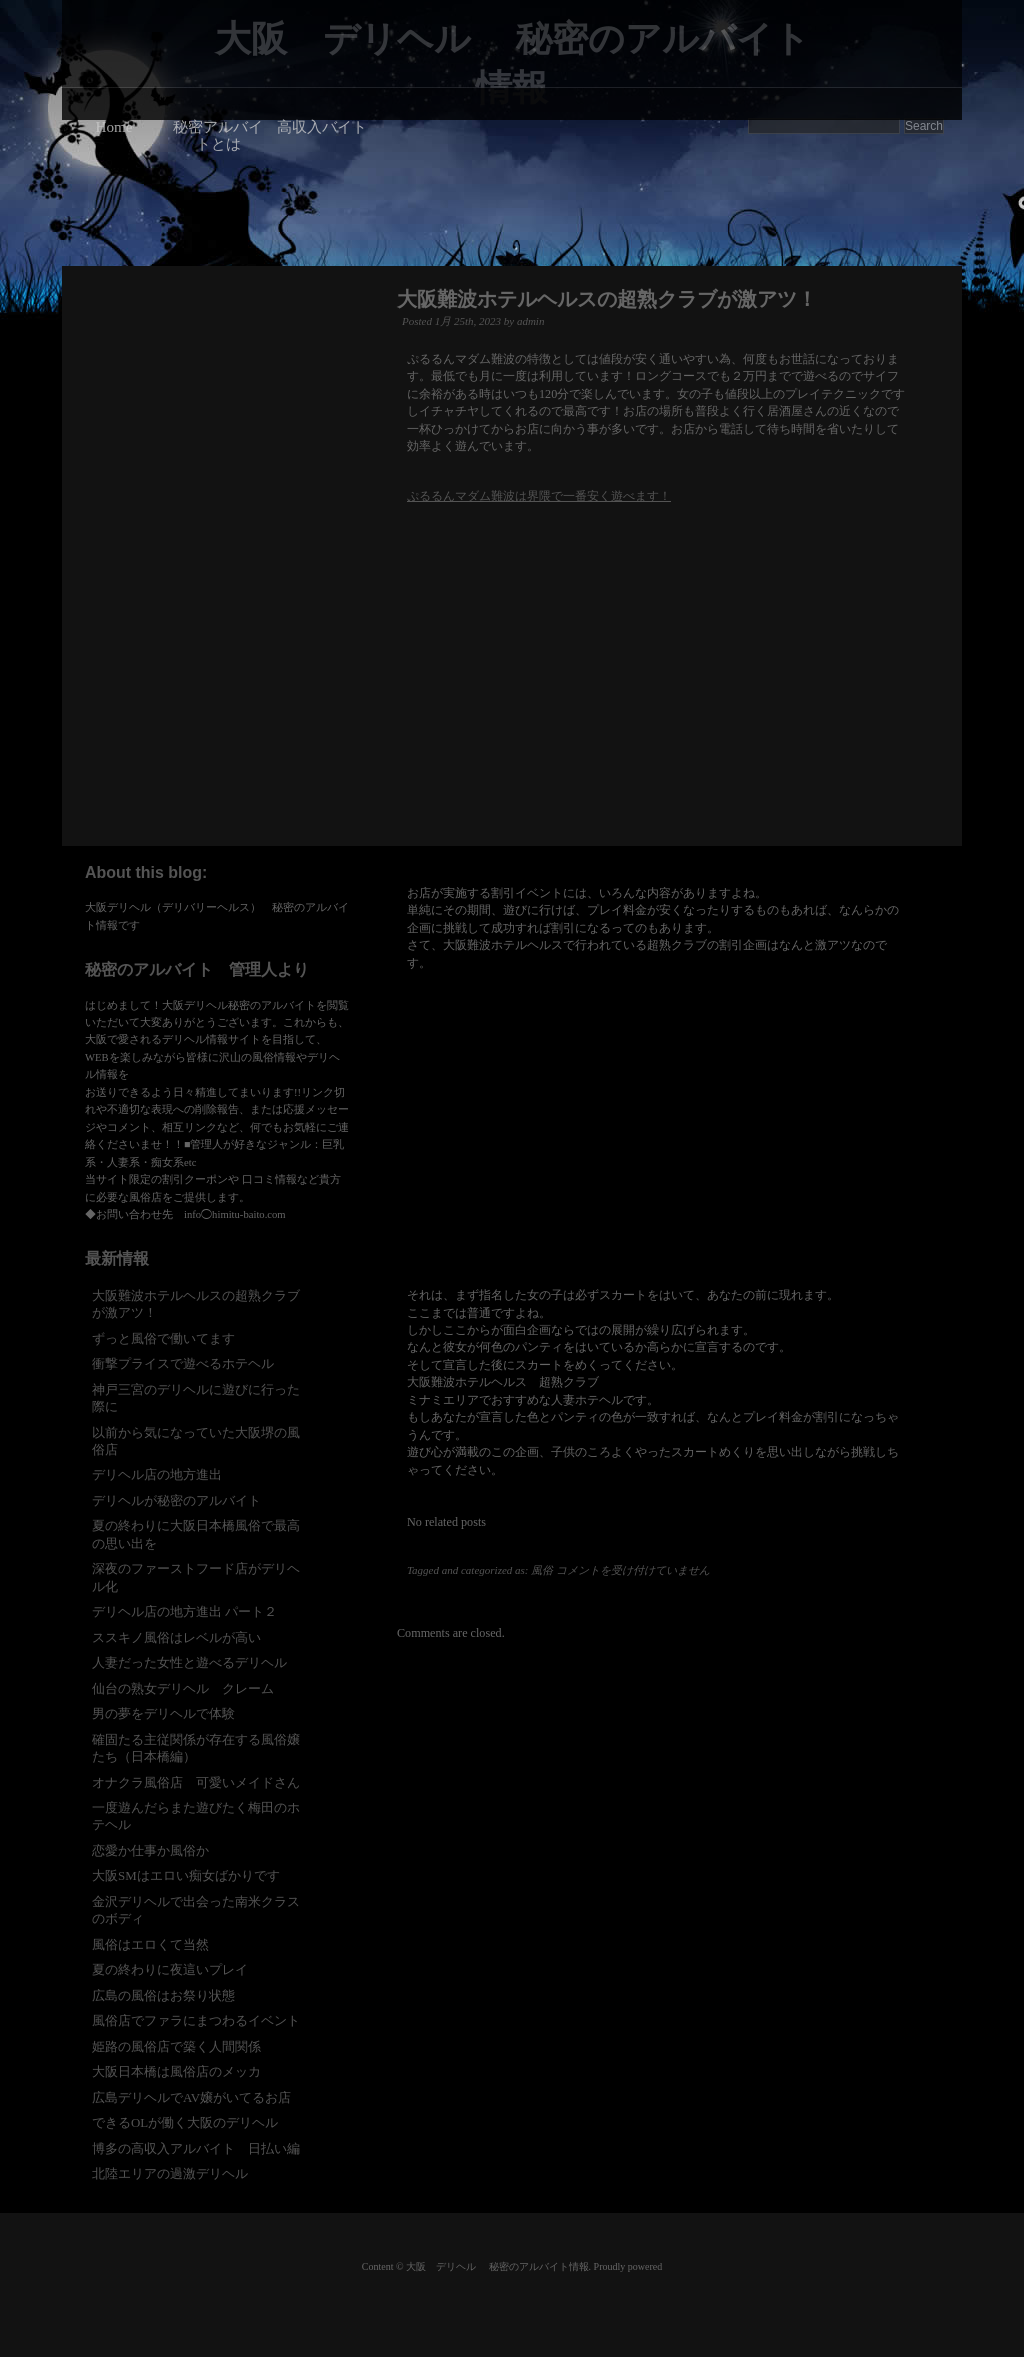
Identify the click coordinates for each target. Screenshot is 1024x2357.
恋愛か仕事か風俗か (150, 1850)
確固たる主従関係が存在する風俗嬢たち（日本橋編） (196, 1748)
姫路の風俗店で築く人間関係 (176, 2046)
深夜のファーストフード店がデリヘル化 (196, 1577)
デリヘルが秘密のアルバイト (176, 1500)
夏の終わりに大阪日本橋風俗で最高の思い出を (196, 1534)
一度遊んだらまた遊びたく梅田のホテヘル (196, 1816)
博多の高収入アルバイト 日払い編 (196, 2148)
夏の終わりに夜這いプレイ (170, 1969)
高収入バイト (322, 126)
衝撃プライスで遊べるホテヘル (183, 1363)
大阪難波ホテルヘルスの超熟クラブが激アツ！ (607, 299)
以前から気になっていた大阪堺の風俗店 (196, 1441)
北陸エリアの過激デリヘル (170, 2173)
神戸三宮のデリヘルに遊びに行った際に (196, 1398)
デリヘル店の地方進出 (157, 1474)
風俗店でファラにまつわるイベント (196, 2020)
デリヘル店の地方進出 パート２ (184, 1611)
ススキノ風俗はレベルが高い (176, 1637)
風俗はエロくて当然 (150, 1944)
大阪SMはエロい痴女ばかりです (186, 1875)
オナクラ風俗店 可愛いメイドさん (196, 1782)
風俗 (542, 1570)
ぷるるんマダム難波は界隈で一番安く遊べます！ (539, 496)
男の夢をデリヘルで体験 (163, 1713)
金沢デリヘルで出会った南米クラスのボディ (196, 1910)
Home (113, 126)
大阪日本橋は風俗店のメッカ (176, 2071)
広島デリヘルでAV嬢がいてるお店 (191, 2097)
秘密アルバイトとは (218, 135)
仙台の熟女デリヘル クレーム (183, 1688)
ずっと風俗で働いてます (163, 1338)
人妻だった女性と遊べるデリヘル (189, 1662)
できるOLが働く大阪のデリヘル (185, 2122)
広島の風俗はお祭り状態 (163, 1995)
